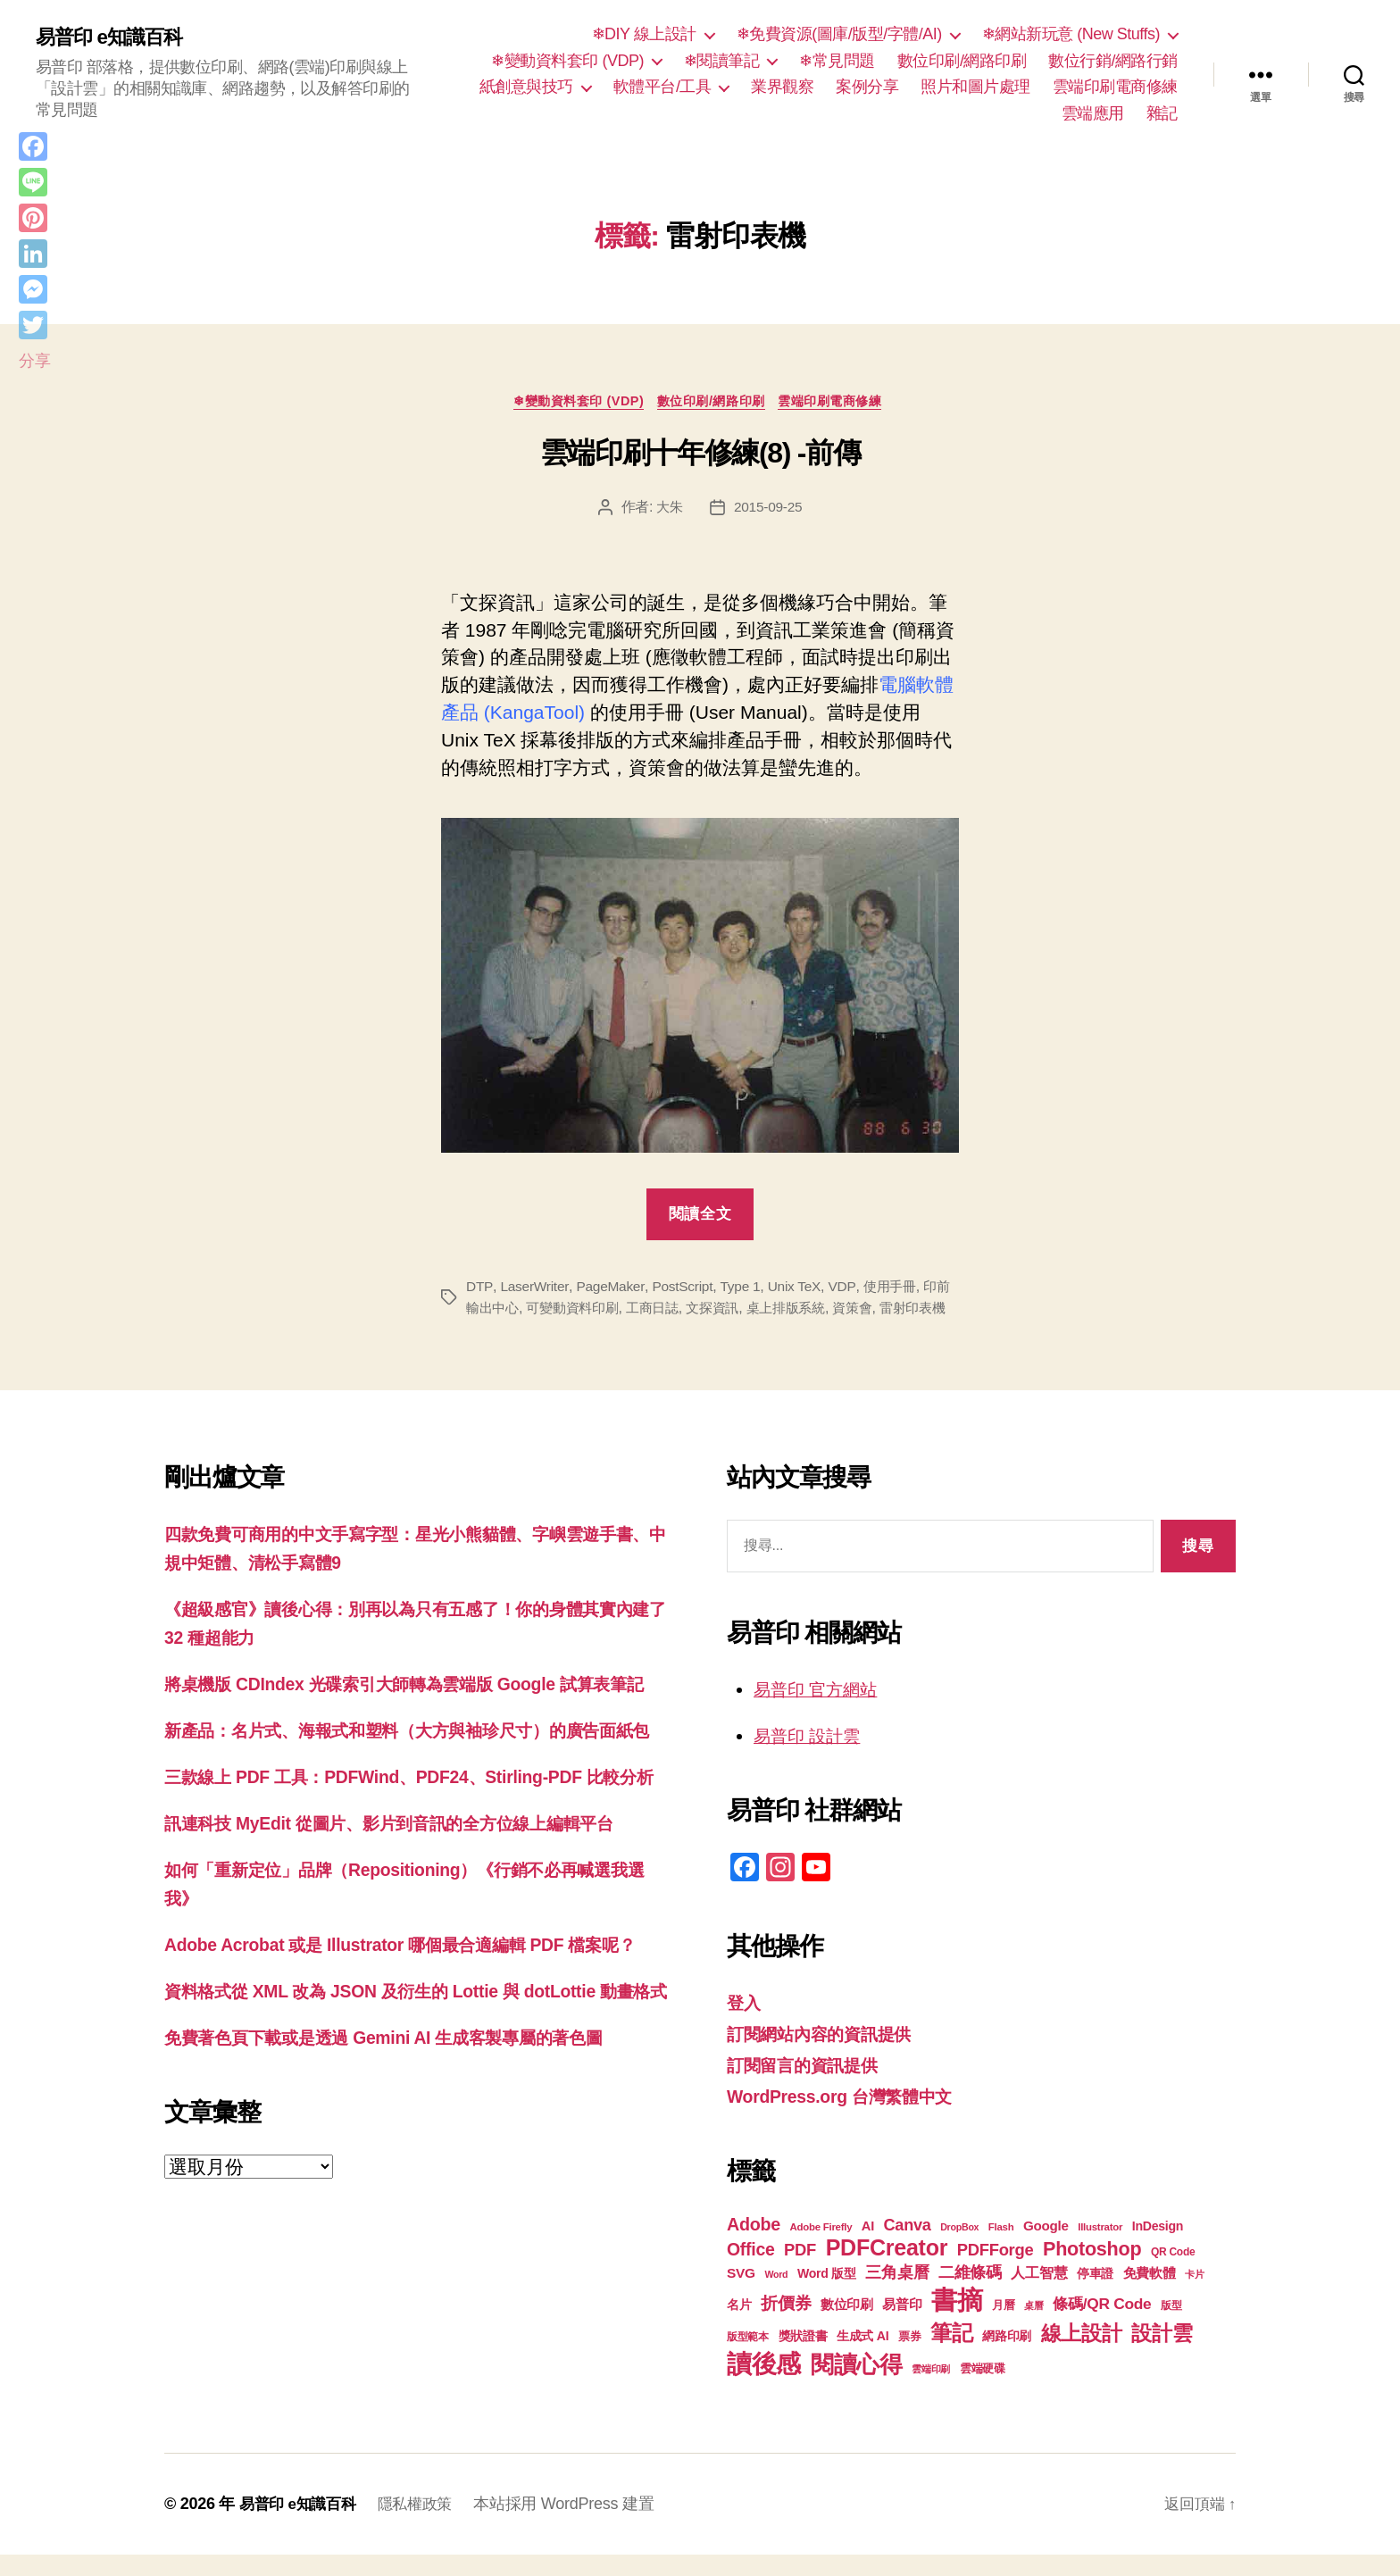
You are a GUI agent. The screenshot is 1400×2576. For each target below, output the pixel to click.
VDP (849, 1289)
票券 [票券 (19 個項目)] (909, 2358)
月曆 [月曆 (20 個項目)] (1003, 2326)
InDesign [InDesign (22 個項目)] (1158, 2247)
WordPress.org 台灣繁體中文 (850, 2118)
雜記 (1162, 113)
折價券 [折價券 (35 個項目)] (786, 2324)
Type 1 (745, 1289)
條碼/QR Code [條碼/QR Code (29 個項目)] (1102, 2325)
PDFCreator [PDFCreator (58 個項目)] (886, 2268)
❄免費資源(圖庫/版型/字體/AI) (839, 34)
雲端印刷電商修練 (1115, 87)
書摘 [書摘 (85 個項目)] (956, 2321)
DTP (479, 1289)
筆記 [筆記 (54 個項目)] (951, 2354)
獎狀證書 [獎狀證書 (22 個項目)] (803, 2357)
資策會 (890, 1311)
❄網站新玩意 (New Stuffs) (1071, 34)
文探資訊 (741, 1311)
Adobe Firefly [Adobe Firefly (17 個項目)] (821, 2248)
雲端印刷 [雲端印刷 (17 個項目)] (931, 2390)
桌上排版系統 (819, 1311)
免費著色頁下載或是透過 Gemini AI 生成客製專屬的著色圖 (405, 2197)
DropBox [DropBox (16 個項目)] (959, 2248)
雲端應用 (1093, 113)
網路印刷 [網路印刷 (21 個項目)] (1006, 2357)
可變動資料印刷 (593, 1311)
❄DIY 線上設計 (644, 34)
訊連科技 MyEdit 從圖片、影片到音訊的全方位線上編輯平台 (412, 1929)
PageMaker (612, 1289)
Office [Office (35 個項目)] (751, 2270)
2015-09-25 (769, 509)
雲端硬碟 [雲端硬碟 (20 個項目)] (982, 2390)
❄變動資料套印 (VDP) (567, 61)
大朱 (668, 509)
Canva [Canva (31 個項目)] (907, 2246)
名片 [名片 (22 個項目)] (739, 2326)
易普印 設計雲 (812, 1759)
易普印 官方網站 (822, 1713)
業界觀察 (782, 87)
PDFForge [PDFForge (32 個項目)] (995, 2271)
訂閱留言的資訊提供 (810, 2087)
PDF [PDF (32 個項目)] (800, 2271)
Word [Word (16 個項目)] (776, 2295)
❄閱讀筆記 (722, 61)
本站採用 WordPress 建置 (575, 2525)
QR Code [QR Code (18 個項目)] (1173, 2273)
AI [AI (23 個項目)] (868, 2247)
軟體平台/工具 (662, 87)
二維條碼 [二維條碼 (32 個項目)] (970, 2293)
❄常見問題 (837, 61)
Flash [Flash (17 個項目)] (1001, 2248)
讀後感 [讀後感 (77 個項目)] (764, 2385)
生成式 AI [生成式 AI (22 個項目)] (862, 2357)
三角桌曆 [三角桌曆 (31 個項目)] (897, 2294)
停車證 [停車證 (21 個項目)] (1095, 2295)
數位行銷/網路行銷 (1113, 61)
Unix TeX (801, 1289)
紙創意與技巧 (526, 87)
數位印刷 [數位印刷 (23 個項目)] (847, 2326)
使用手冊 (899, 1289)
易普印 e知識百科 (116, 37)
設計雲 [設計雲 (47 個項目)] (1161, 2354)
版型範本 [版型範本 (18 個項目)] (748, 2358)
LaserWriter (535, 1289)
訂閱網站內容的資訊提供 (828, 2057)
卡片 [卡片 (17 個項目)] (1194, 2295)
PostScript (685, 1289)
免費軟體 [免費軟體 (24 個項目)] (1149, 2294)
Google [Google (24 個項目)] (1046, 2247)
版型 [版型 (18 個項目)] (1171, 2327)
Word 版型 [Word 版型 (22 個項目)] (826, 2295)
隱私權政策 (423, 2525)
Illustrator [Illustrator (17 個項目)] (1100, 2248)
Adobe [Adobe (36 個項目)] (753, 2245)
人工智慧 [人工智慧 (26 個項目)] (1039, 2294)
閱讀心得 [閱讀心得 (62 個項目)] (857, 2385)
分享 (34, 361)
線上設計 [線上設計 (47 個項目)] (1081, 2354)
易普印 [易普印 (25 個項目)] (901, 2325)
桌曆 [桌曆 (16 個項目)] (1033, 2327)
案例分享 (867, 87)
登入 (745, 2025)
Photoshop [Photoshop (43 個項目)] (1092, 2270)
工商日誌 (678, 1311)
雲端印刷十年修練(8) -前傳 (700, 456)
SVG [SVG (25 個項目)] (741, 2294)
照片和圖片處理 (975, 87)
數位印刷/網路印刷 (962, 61)
